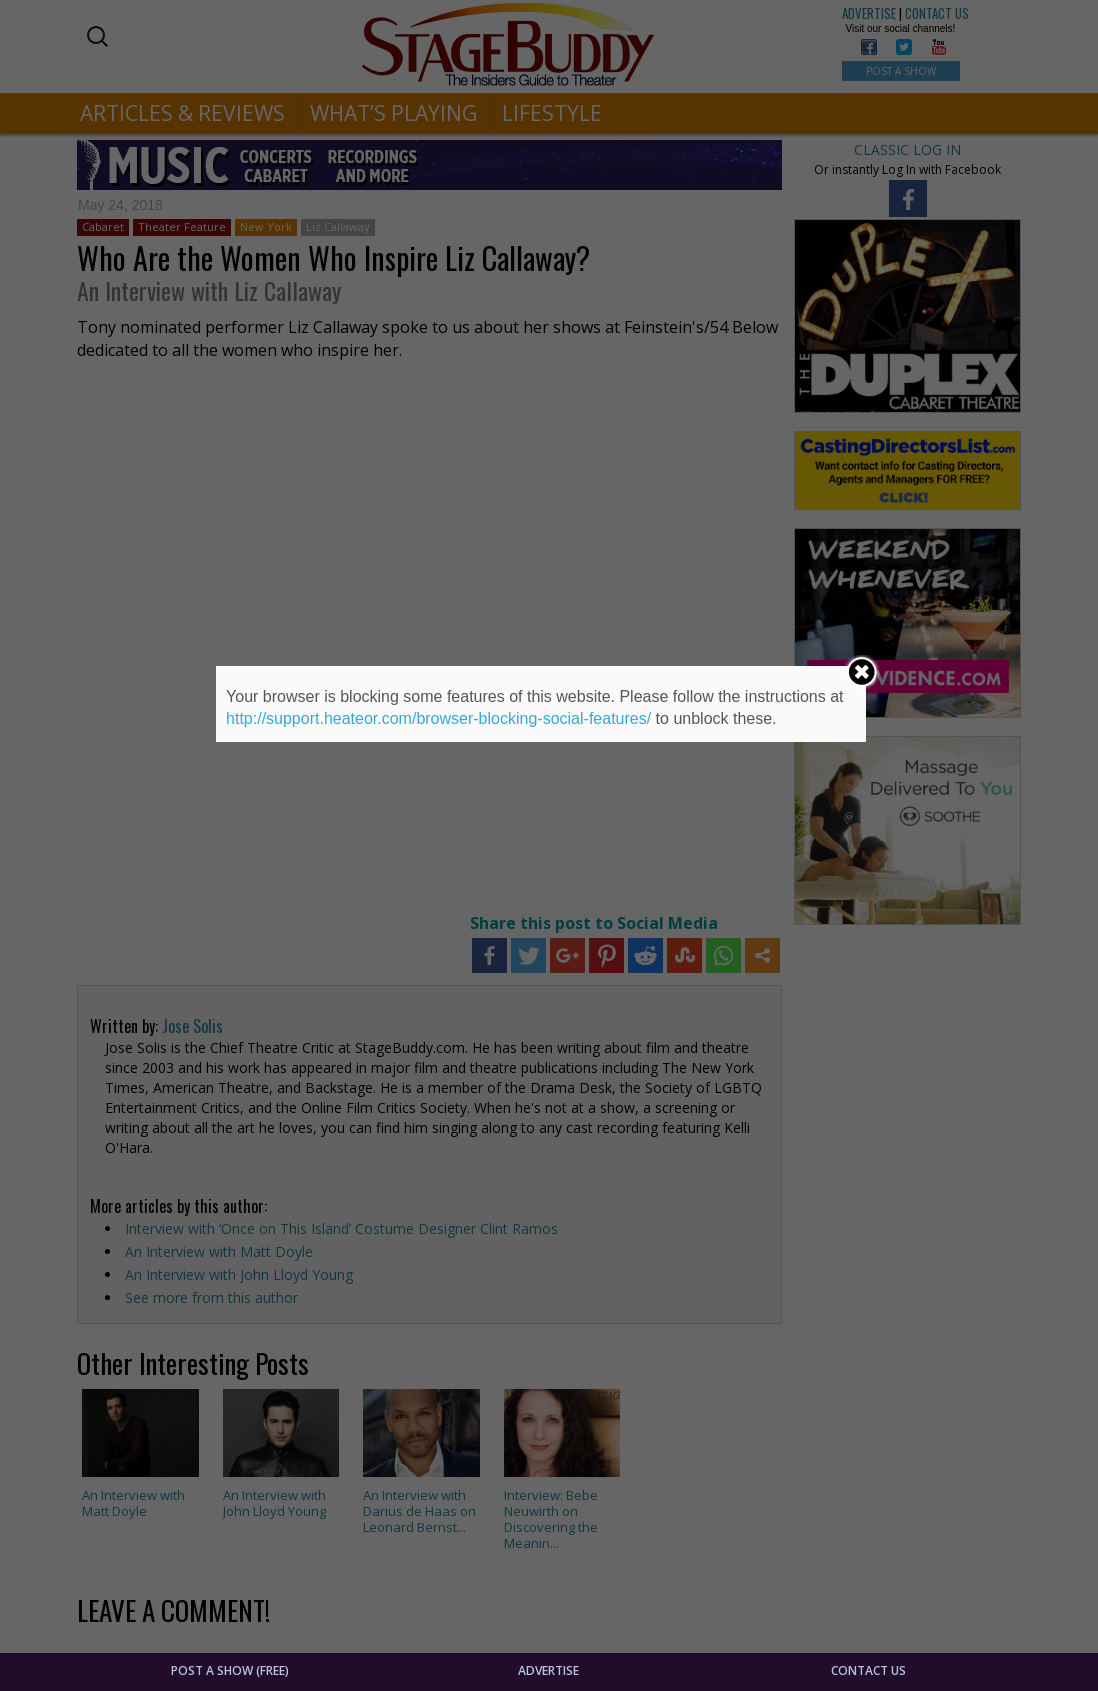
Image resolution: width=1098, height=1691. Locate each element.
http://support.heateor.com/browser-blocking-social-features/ (438, 718)
